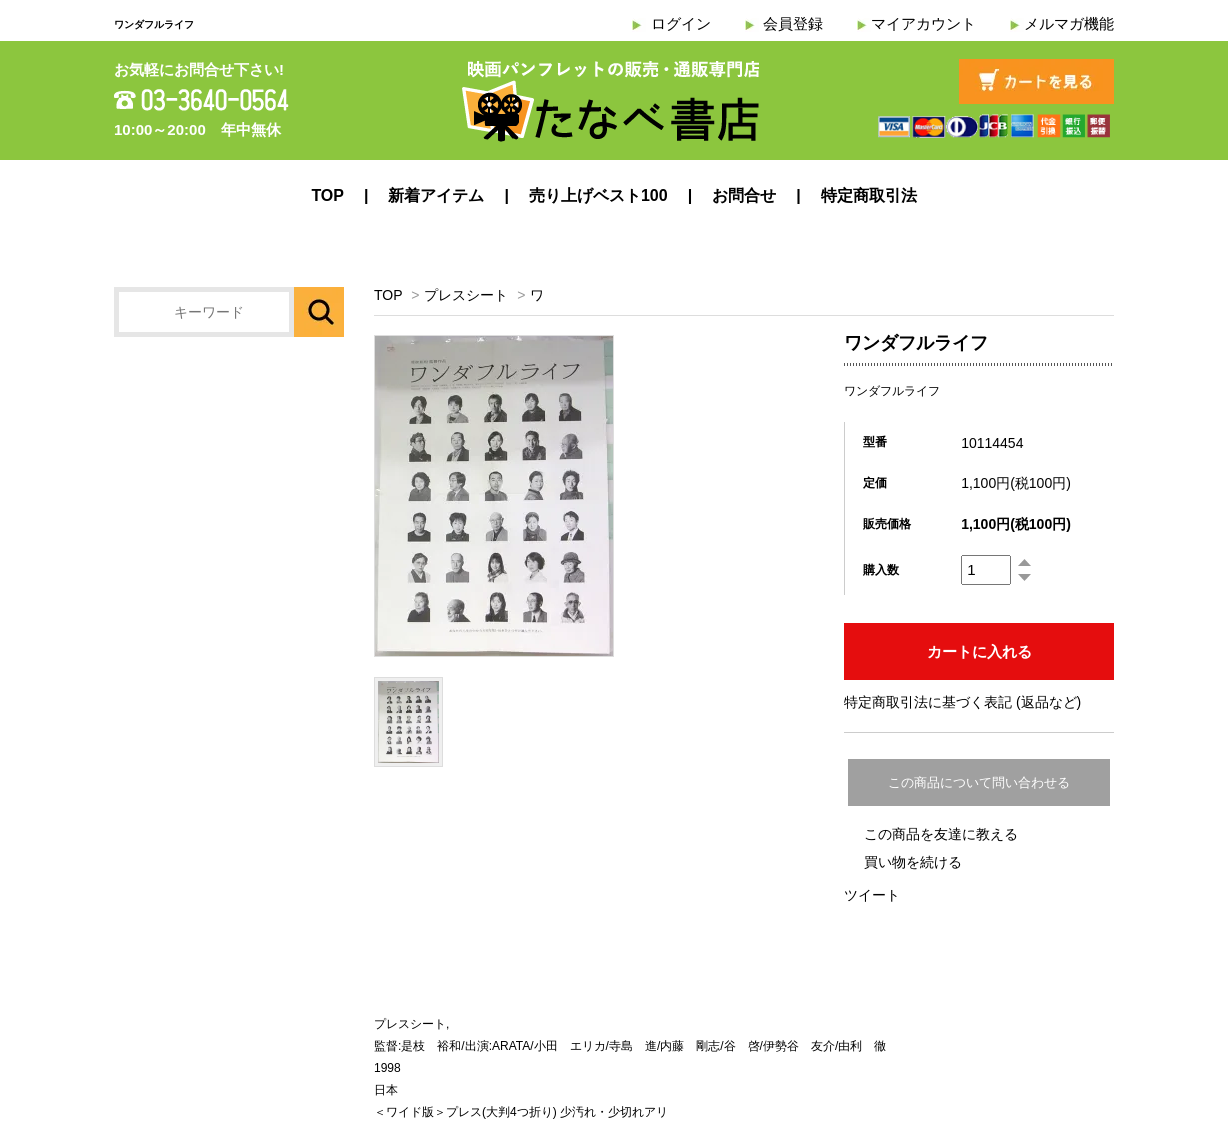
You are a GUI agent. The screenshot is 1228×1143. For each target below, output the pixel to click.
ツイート (872, 895)
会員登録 (793, 23)
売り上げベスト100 (598, 195)
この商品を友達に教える (941, 834)
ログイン (681, 23)
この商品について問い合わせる (979, 782)
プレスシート (466, 295)
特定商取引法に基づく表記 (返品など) (962, 702)
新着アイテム (436, 195)
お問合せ (744, 195)
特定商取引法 (869, 195)
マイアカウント (923, 23)
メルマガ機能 (1069, 23)
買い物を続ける (913, 862)
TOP (327, 195)
